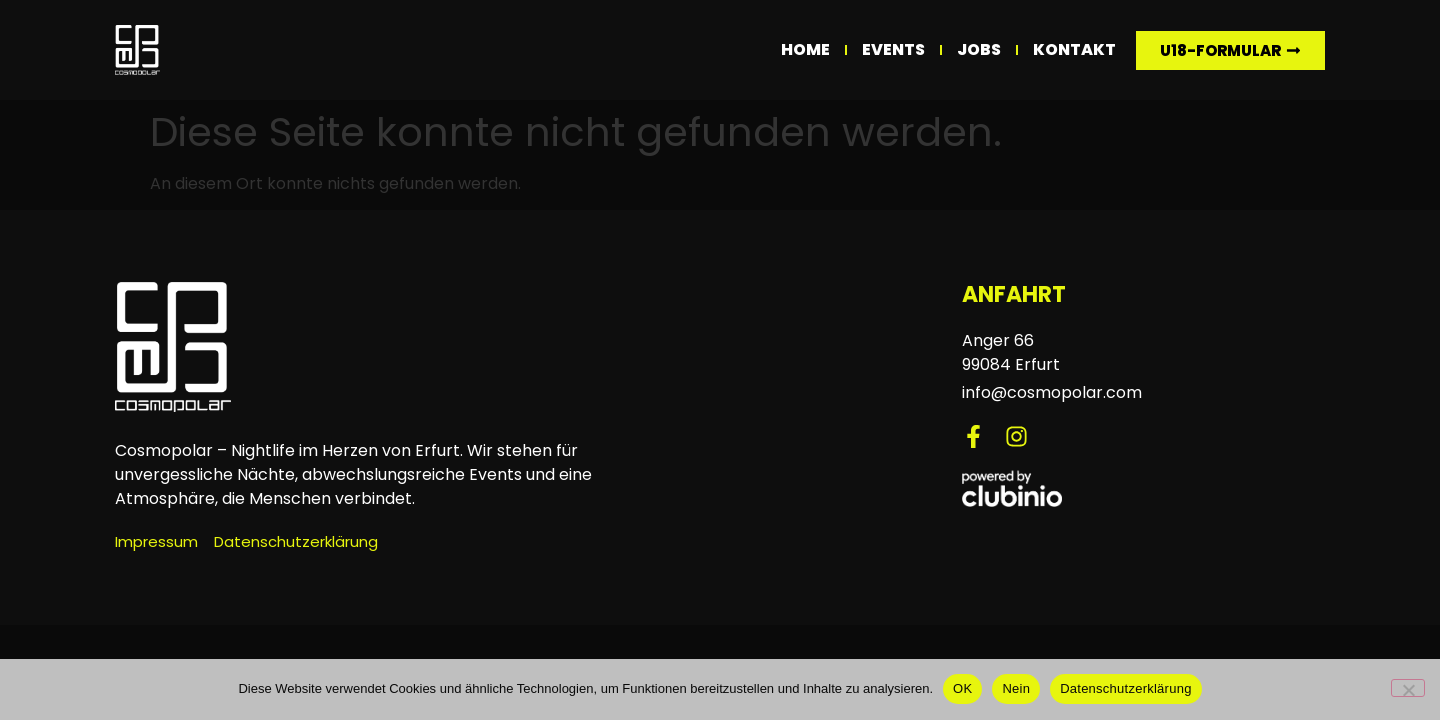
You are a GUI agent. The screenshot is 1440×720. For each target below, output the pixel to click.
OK (962, 688)
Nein (1016, 688)
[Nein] (1408, 688)
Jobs (979, 49)
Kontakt (1074, 49)
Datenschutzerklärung (1125, 688)
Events (893, 49)
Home (805, 49)
